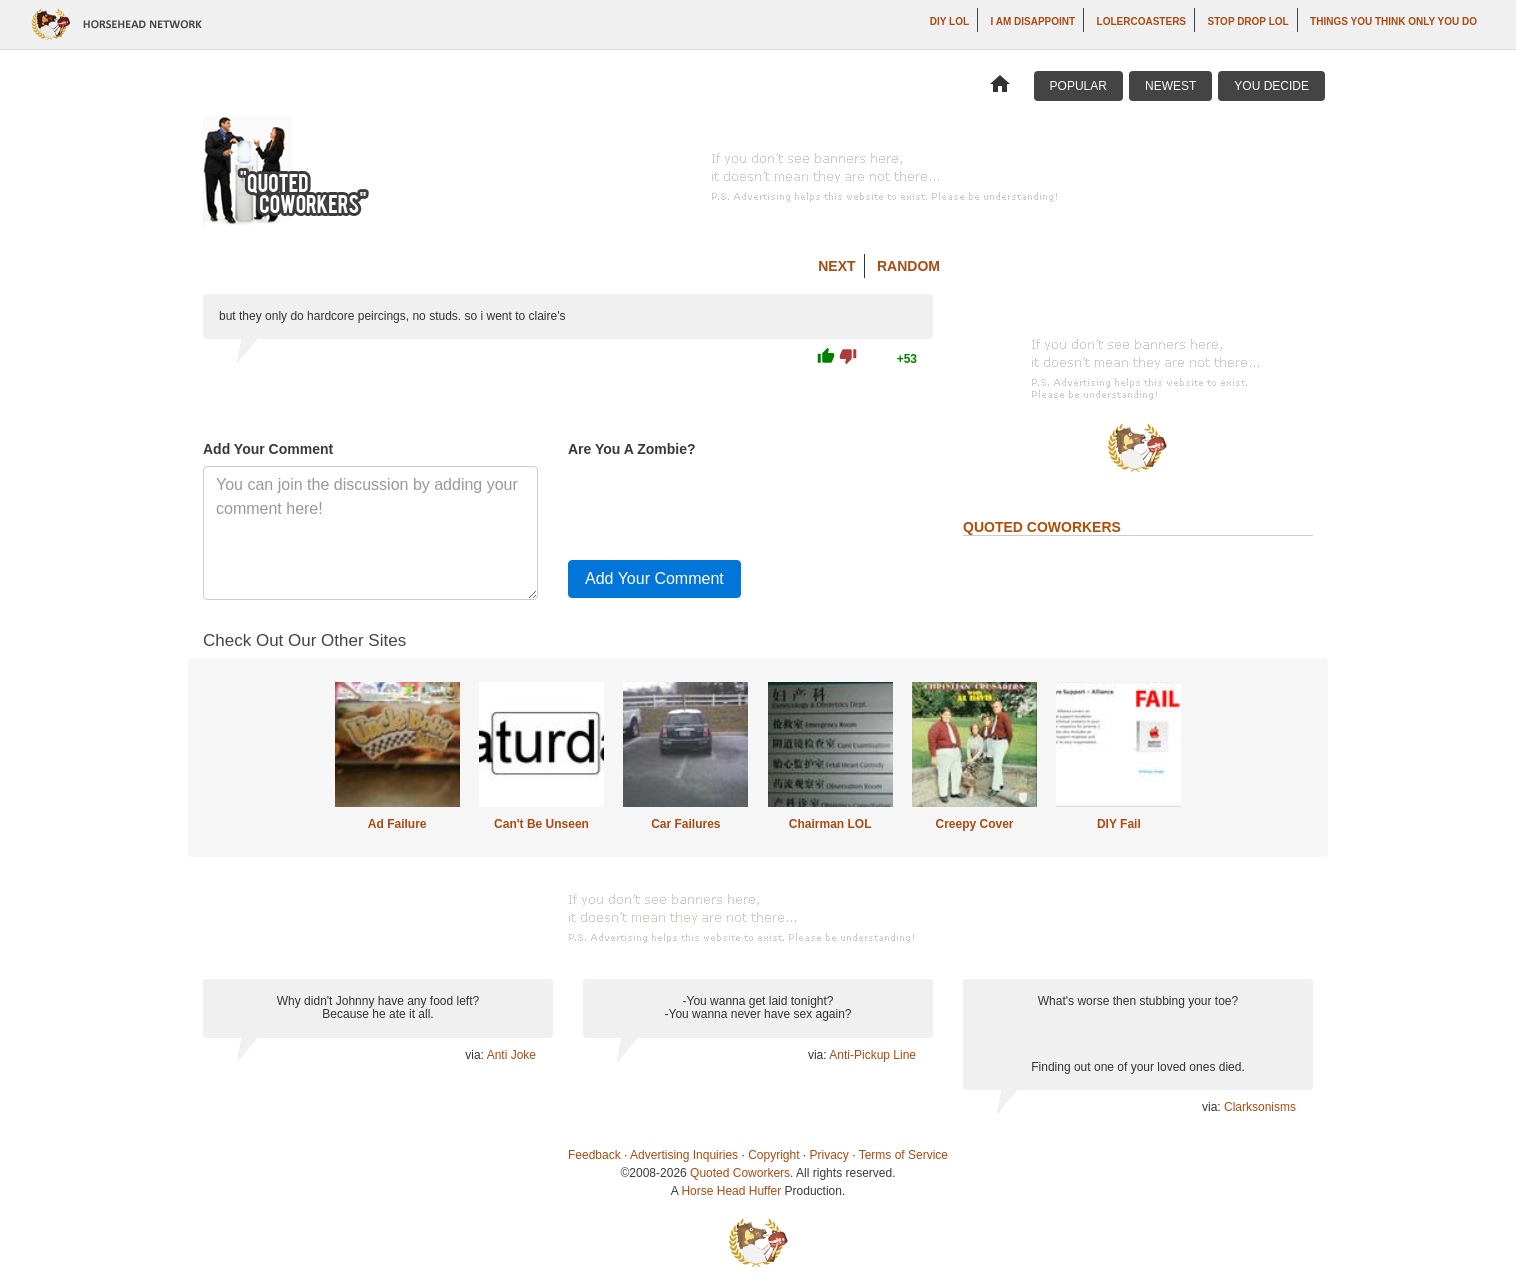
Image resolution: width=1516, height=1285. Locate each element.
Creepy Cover (974, 824)
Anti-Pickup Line (872, 1055)
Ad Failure (397, 824)
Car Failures (685, 824)
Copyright (773, 1155)
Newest (1170, 86)
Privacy (829, 1155)
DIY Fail (1119, 824)
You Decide (1271, 86)
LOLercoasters (1141, 21)
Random (908, 266)
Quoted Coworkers (740, 1173)
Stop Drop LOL (1248, 21)
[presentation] (720, 505)
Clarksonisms (1260, 1107)
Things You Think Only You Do (1393, 21)
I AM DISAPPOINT (1033, 21)
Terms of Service (903, 1155)
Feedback (594, 1155)
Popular (1078, 86)
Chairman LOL (830, 824)
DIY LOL (949, 21)
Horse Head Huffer (731, 1191)
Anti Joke (511, 1055)
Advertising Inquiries (684, 1155)
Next (836, 266)
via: (475, 1055)
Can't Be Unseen (541, 824)
